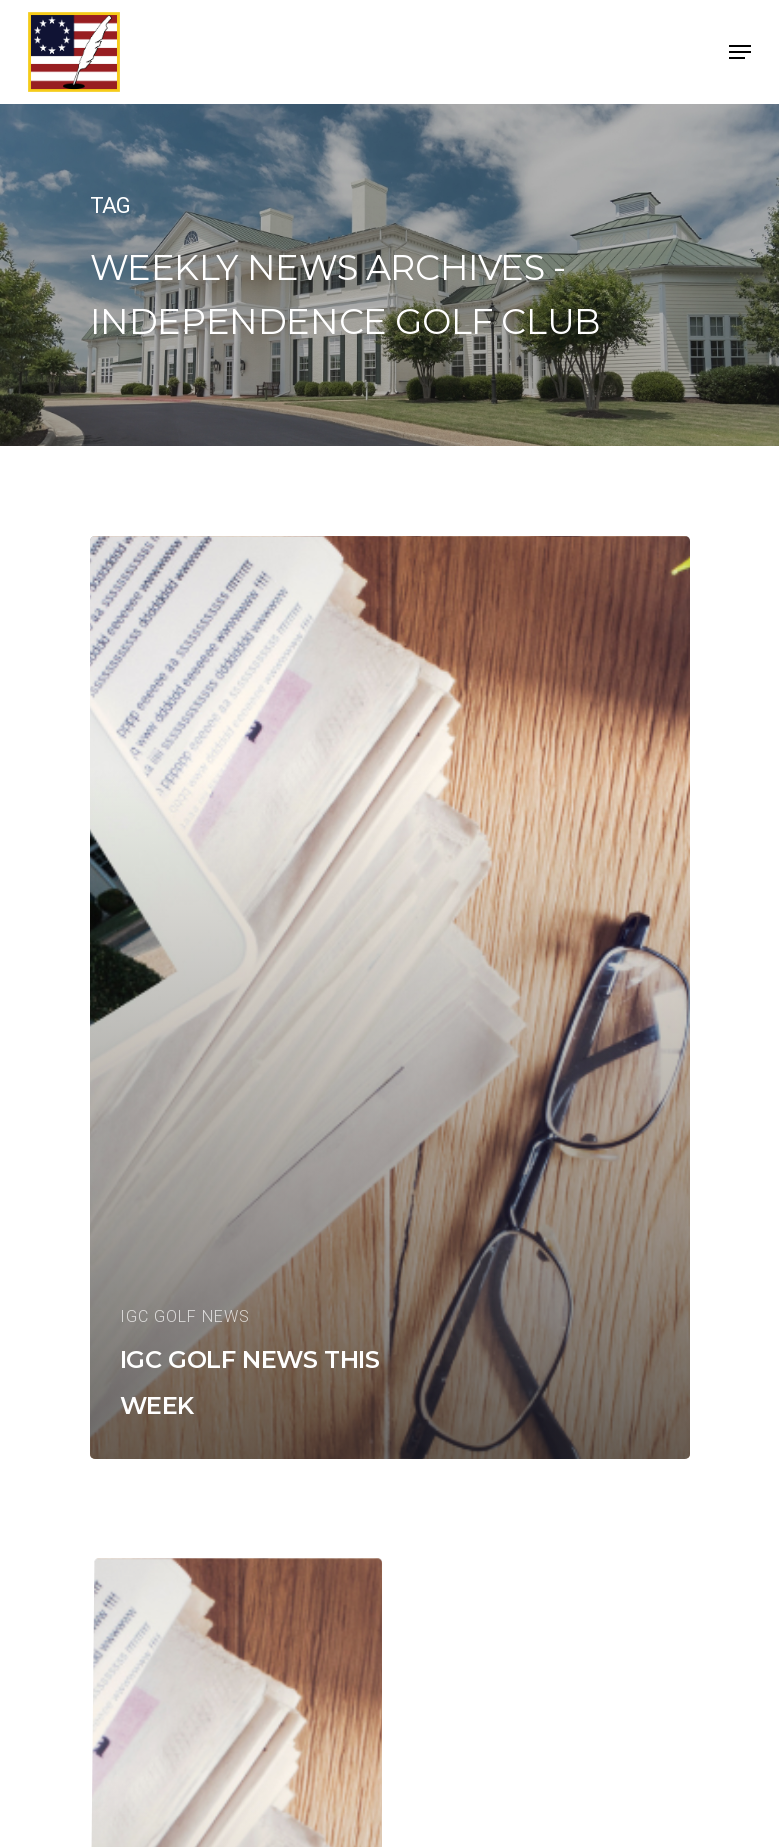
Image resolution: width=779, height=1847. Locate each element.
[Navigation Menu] (740, 52)
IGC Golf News (185, 1316)
